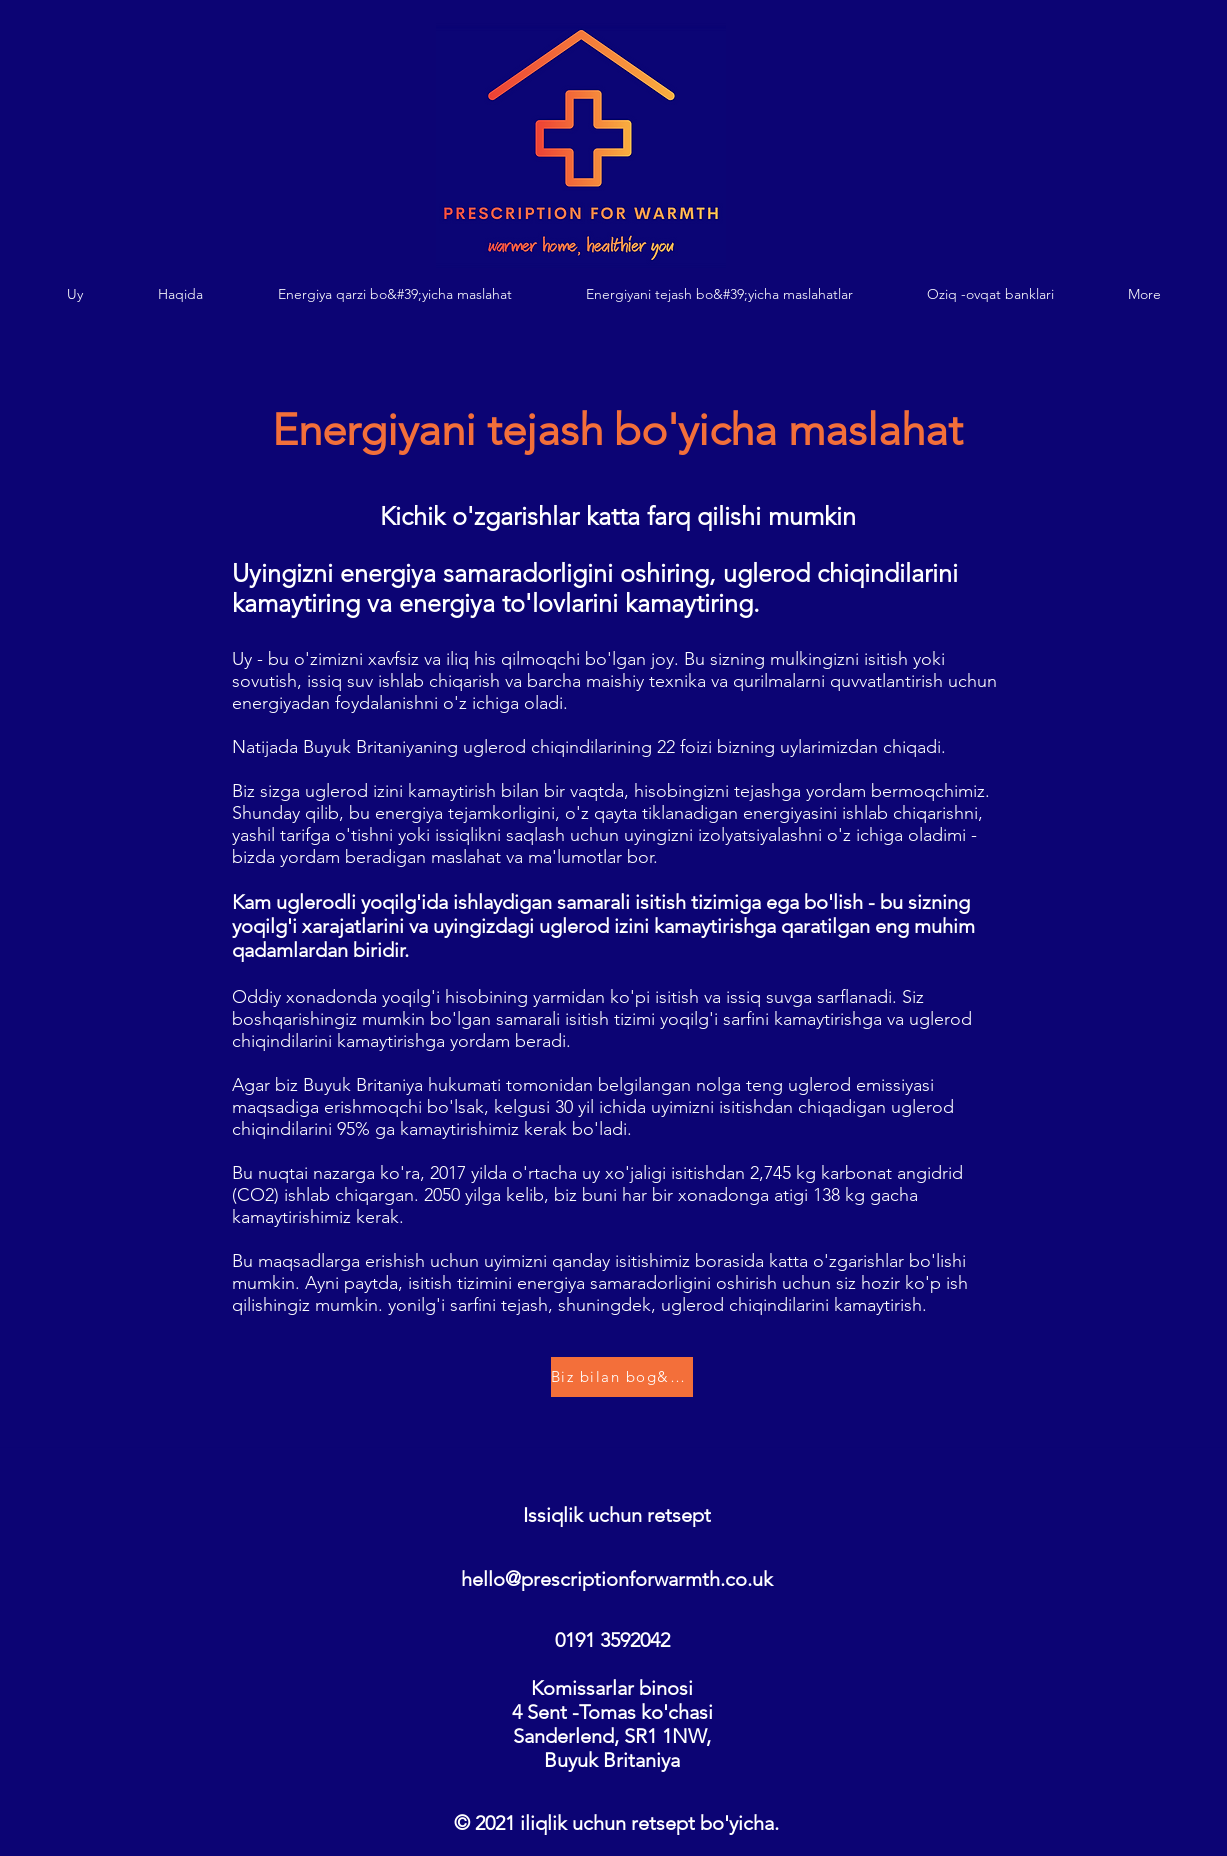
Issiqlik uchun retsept (617, 1515)
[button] (395, 294)
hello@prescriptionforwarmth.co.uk (617, 1579)
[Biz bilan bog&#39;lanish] (622, 1377)
